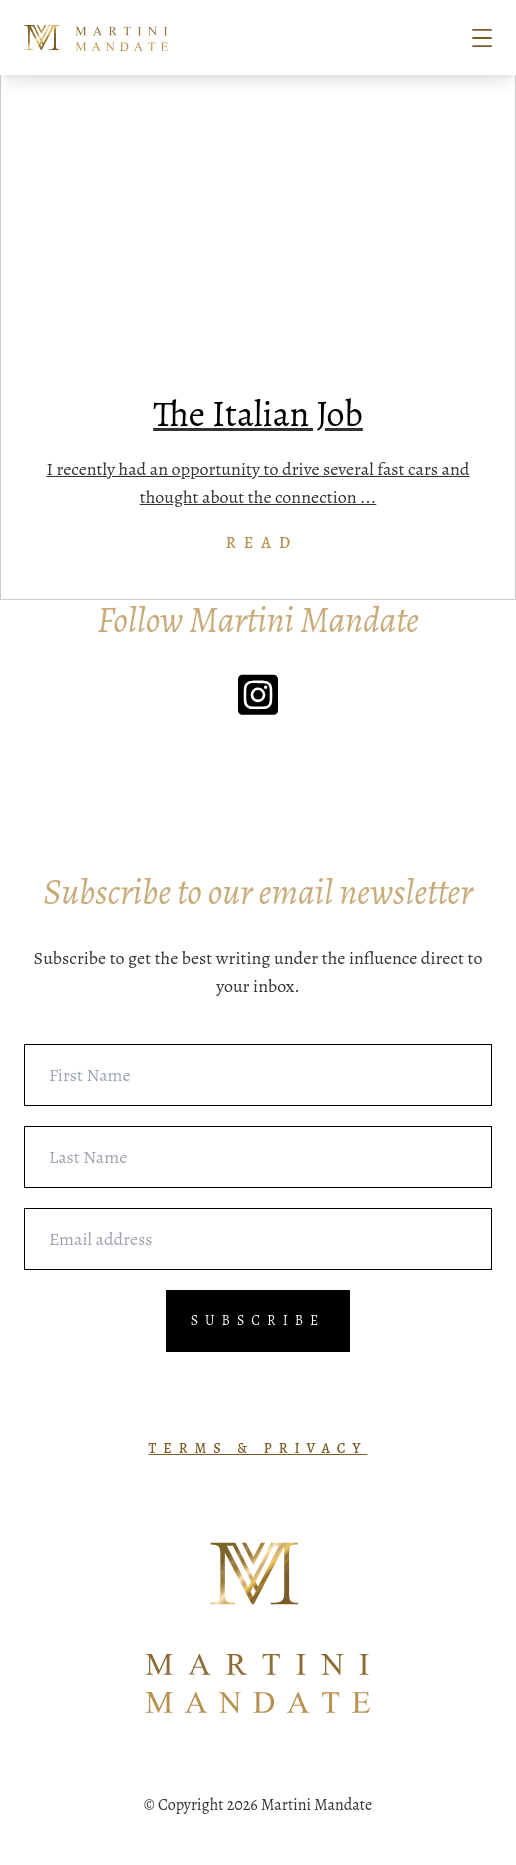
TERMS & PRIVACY (258, 1448)
